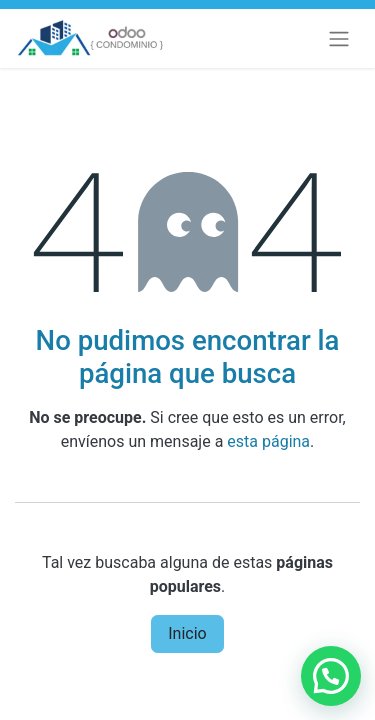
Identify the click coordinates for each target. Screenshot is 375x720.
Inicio (187, 633)
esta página (268, 441)
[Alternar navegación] (339, 38)
